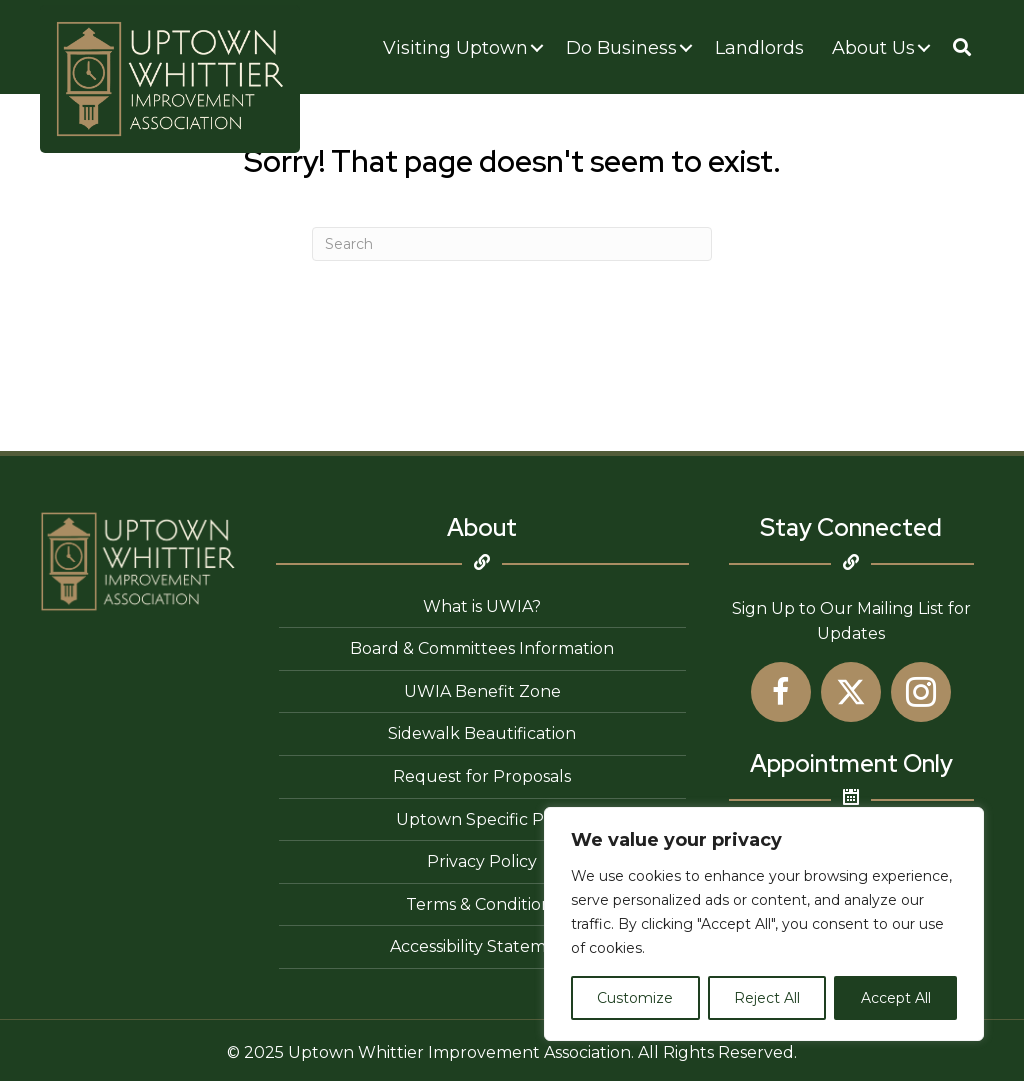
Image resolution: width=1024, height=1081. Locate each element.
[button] (962, 47)
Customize (635, 998)
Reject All (767, 998)
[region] (764, 924)
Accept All (896, 998)
